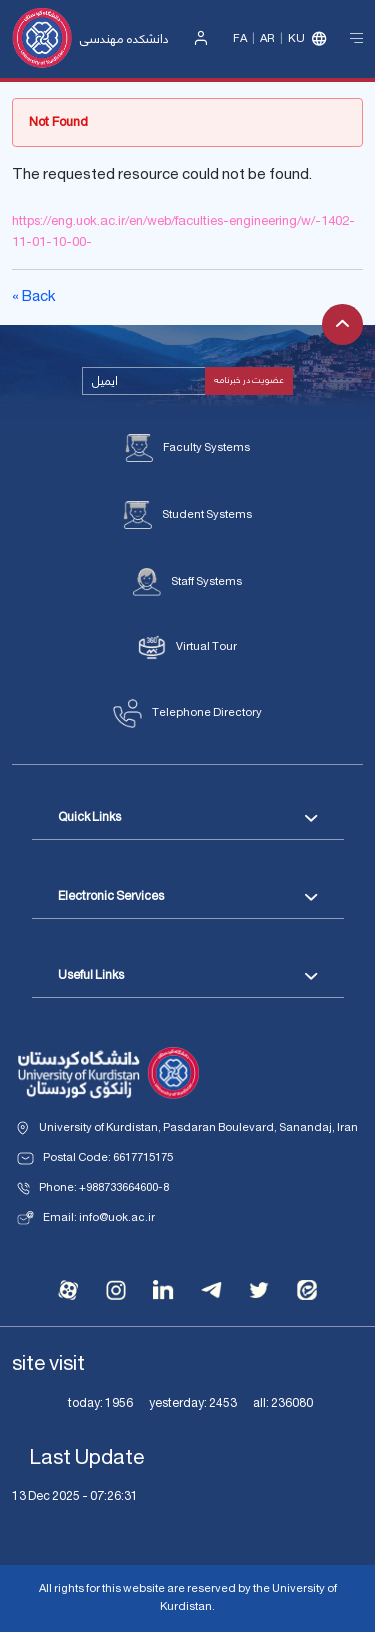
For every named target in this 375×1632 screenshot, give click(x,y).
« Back (34, 297)
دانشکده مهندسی (124, 39)
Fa (240, 39)
